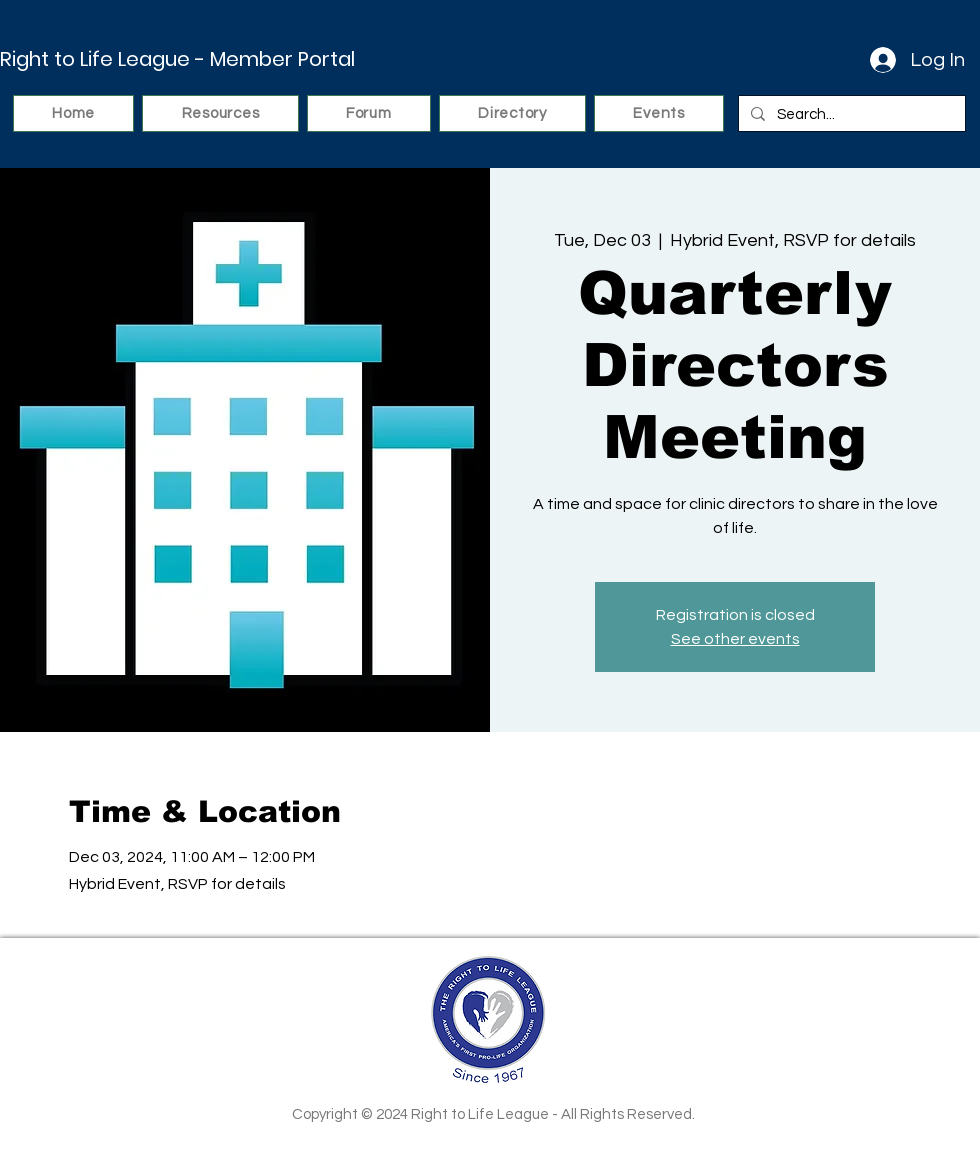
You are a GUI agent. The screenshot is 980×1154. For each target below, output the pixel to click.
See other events (735, 639)
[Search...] (850, 114)
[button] (220, 113)
